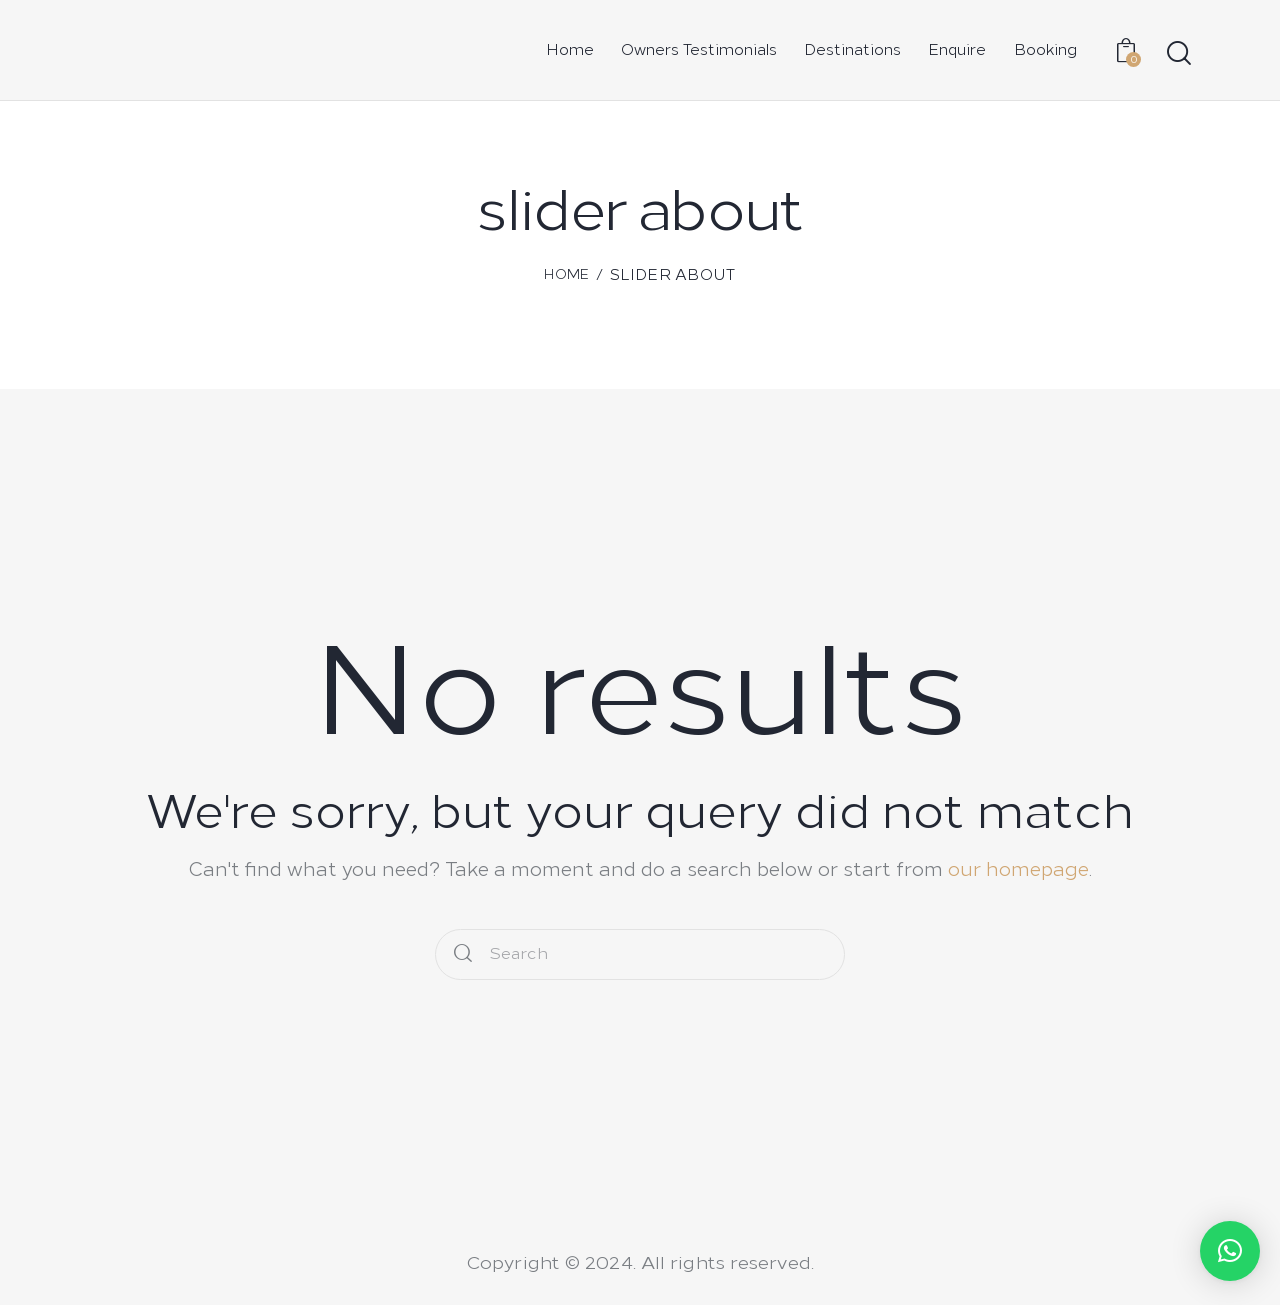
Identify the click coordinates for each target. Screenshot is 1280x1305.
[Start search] (1177, 53)
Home (566, 274)
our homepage (1018, 869)
